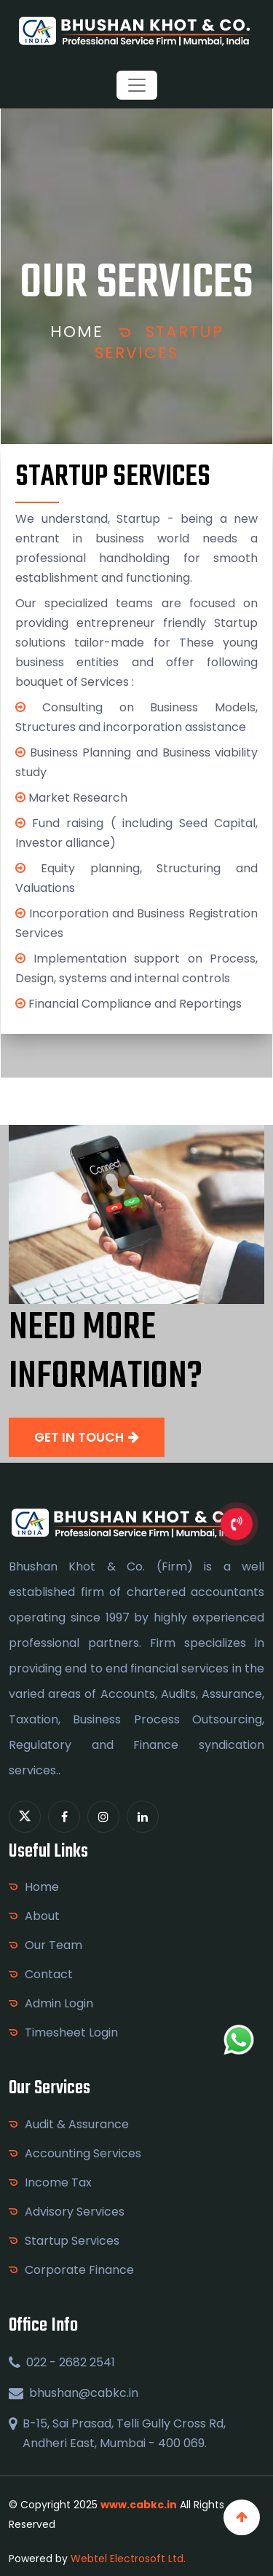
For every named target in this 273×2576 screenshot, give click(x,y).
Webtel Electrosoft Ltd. (128, 2558)
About (42, 1916)
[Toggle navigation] (136, 85)
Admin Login (59, 2003)
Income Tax (58, 2182)
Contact (49, 1974)
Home (76, 331)
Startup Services (159, 342)
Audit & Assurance (77, 2124)
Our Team (53, 1945)
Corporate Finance (79, 2269)
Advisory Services (74, 2211)
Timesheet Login (71, 2032)
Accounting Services (83, 2153)
